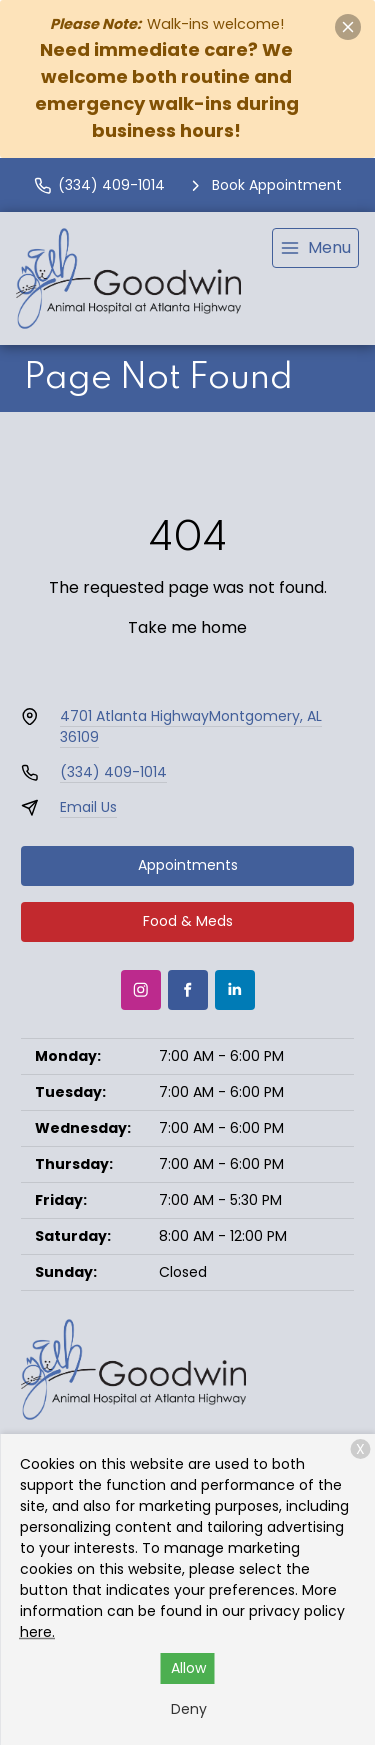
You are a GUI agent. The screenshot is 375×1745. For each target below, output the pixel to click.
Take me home (187, 627)
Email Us (88, 807)
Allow (188, 1668)
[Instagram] (141, 990)
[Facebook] (188, 990)
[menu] (315, 248)
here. (37, 1632)
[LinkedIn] (235, 990)
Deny (189, 1709)
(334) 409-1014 (113, 772)
